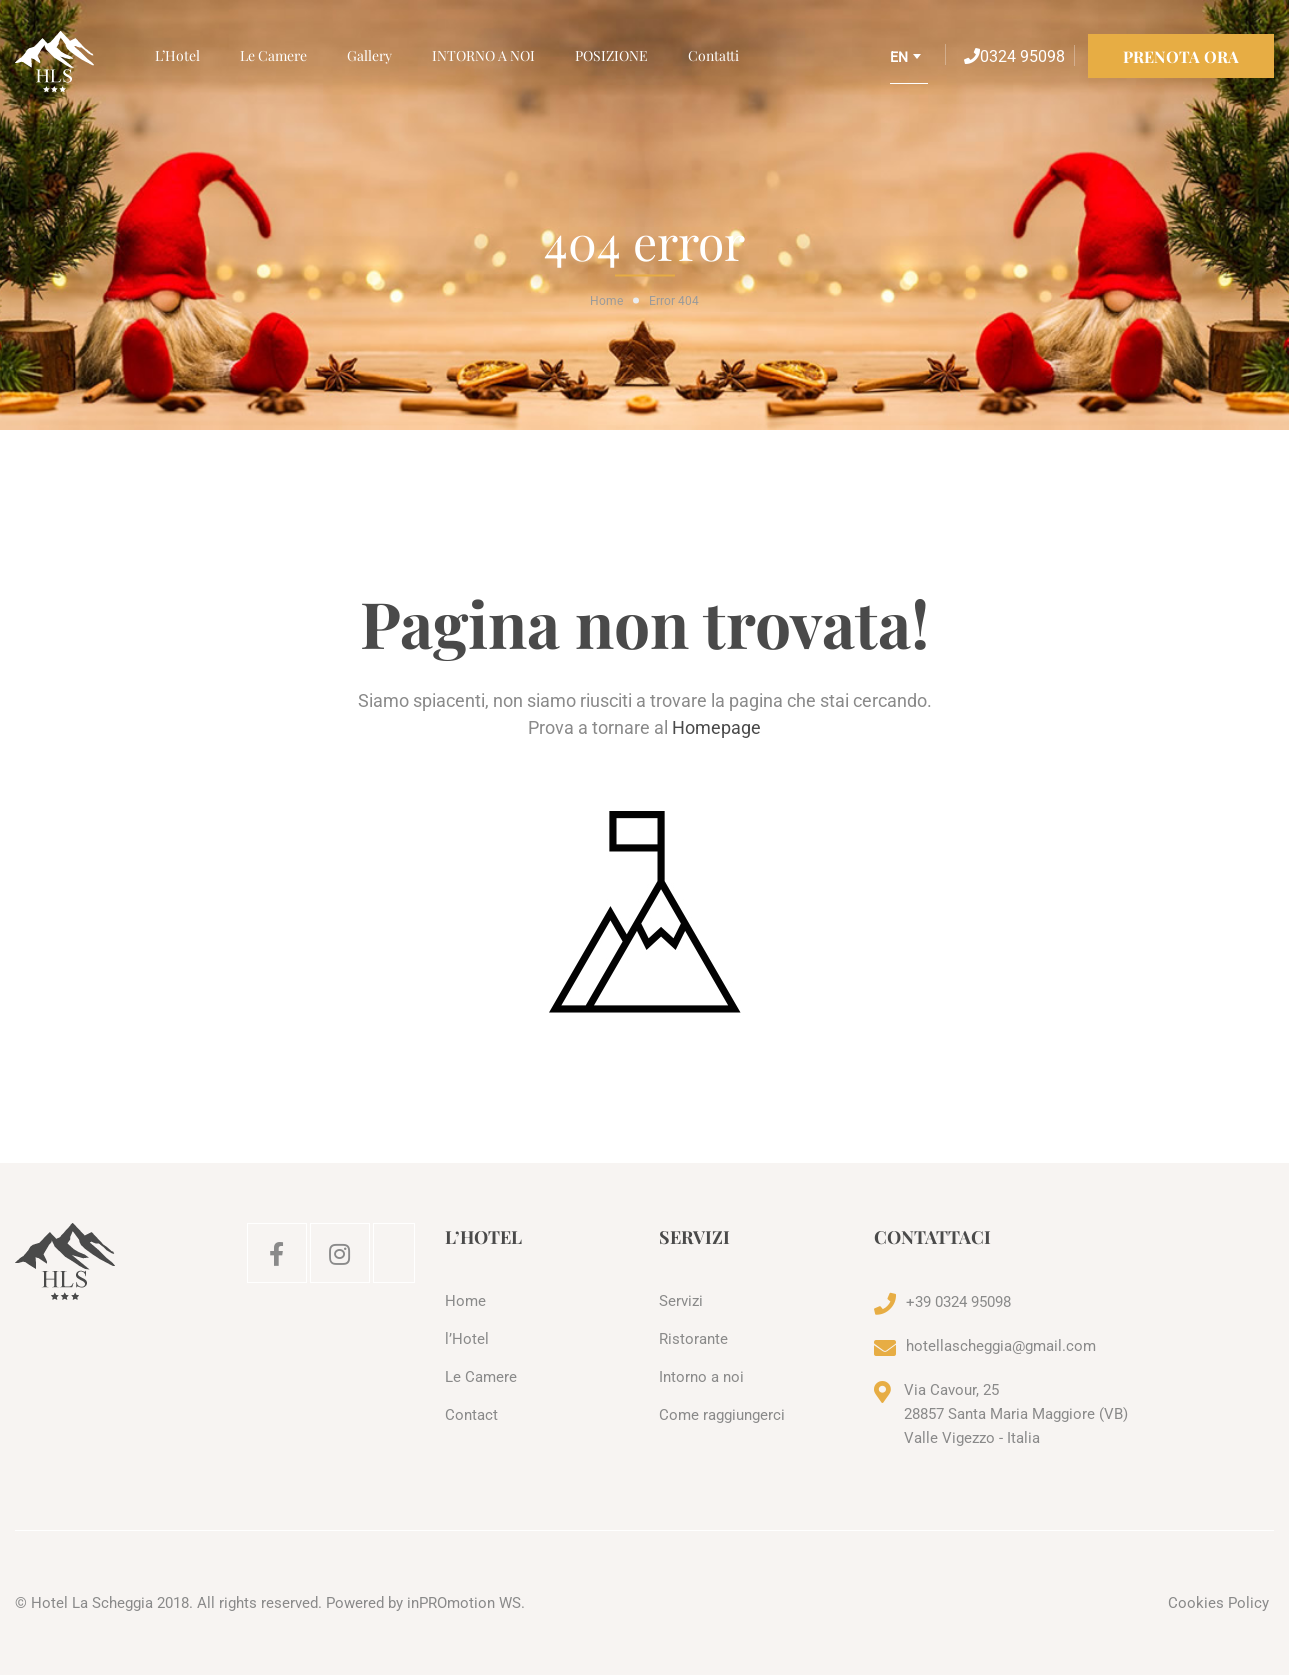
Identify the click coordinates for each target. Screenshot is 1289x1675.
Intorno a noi (701, 1377)
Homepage (716, 727)
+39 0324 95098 (958, 1302)
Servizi (681, 1301)
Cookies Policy (1218, 1603)
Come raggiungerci (722, 1415)
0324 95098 (1014, 56)
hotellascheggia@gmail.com (1001, 1346)
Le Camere (273, 55)
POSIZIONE (611, 55)
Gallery (369, 55)
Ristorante (693, 1339)
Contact (471, 1415)
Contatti (713, 55)
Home (606, 301)
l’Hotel (177, 55)
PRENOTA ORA (1181, 56)
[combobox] (909, 64)
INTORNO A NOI (483, 55)
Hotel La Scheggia (92, 1603)
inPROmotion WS (464, 1603)
